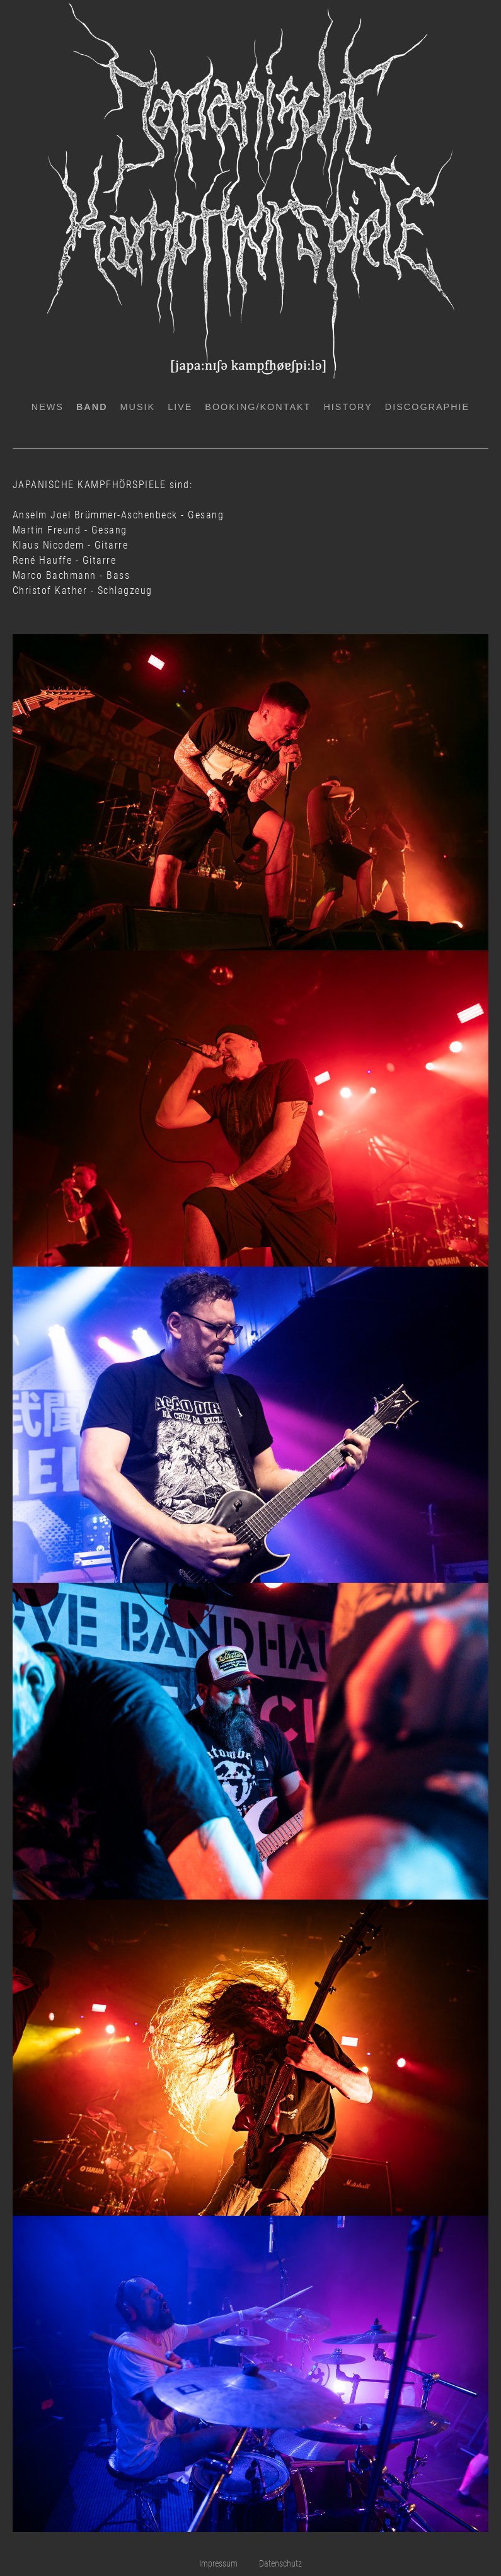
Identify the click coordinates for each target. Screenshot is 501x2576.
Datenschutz (280, 2563)
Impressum (218, 2563)
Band (92, 407)
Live (180, 407)
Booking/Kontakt (258, 407)
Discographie (427, 407)
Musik (138, 407)
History (347, 407)
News (48, 407)
